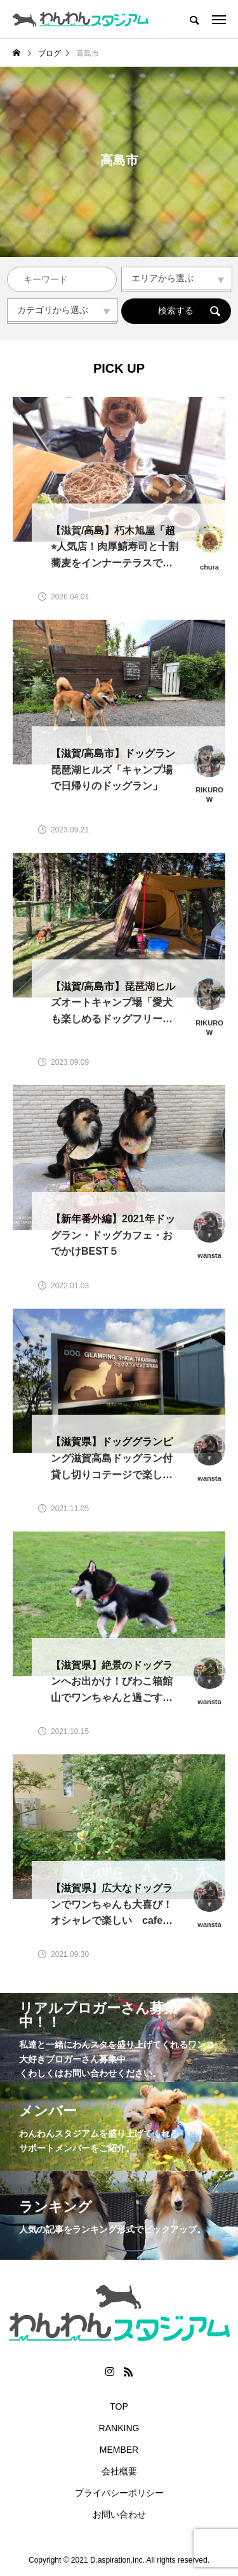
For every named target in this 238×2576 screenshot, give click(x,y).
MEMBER (119, 2449)
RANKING (119, 2428)
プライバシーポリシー (119, 2492)
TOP (119, 2406)
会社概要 (119, 2471)
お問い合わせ (119, 2514)
